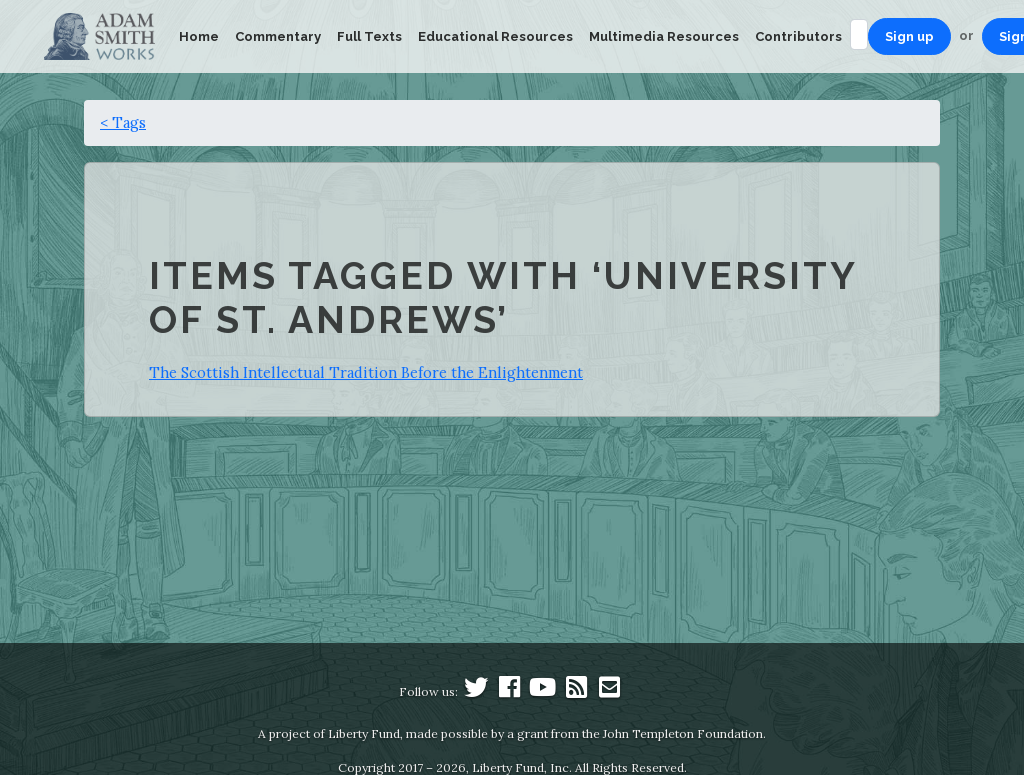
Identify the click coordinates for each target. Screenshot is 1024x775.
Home (199, 36)
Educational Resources (495, 36)
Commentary (278, 36)
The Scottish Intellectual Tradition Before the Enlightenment (366, 372)
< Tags (123, 122)
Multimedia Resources (664, 36)
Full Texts (369, 36)
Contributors (798, 36)
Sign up (909, 36)
